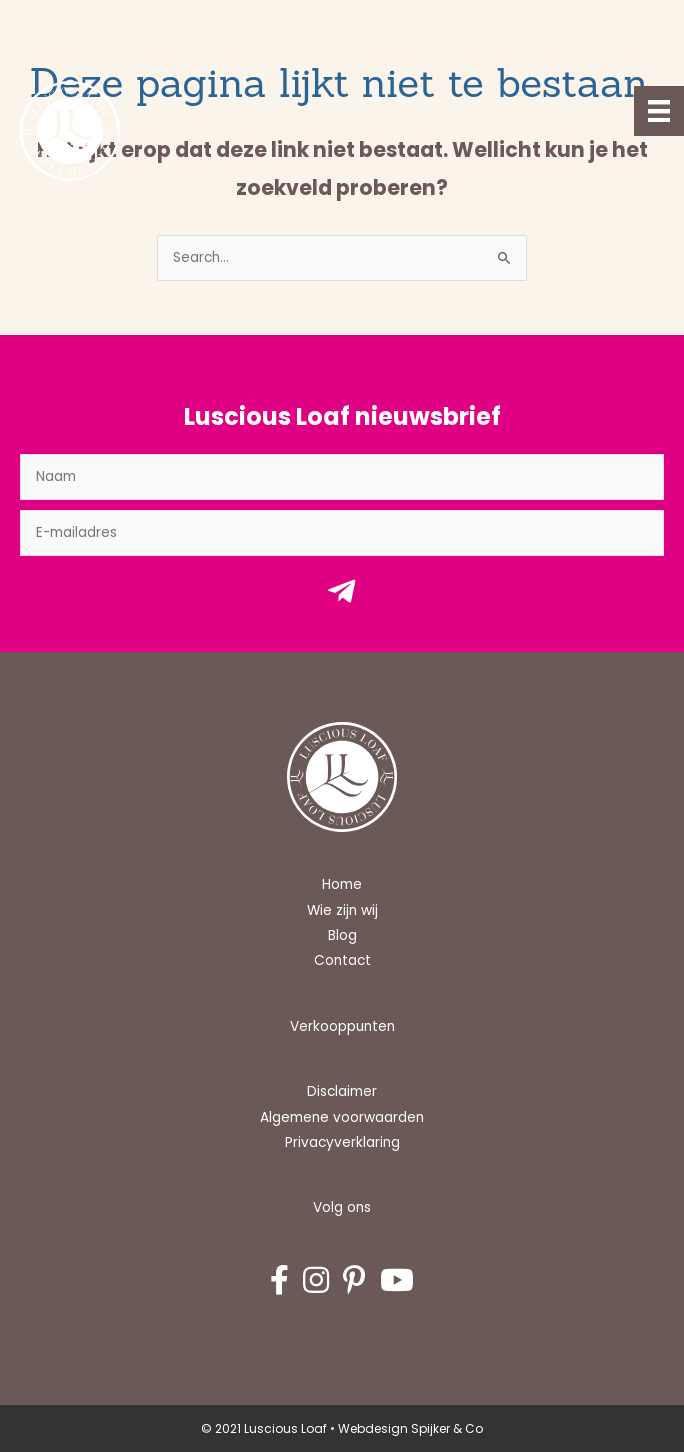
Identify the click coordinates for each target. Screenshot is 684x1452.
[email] (342, 533)
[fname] (342, 477)
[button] (342, 596)
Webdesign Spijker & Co (410, 1428)
